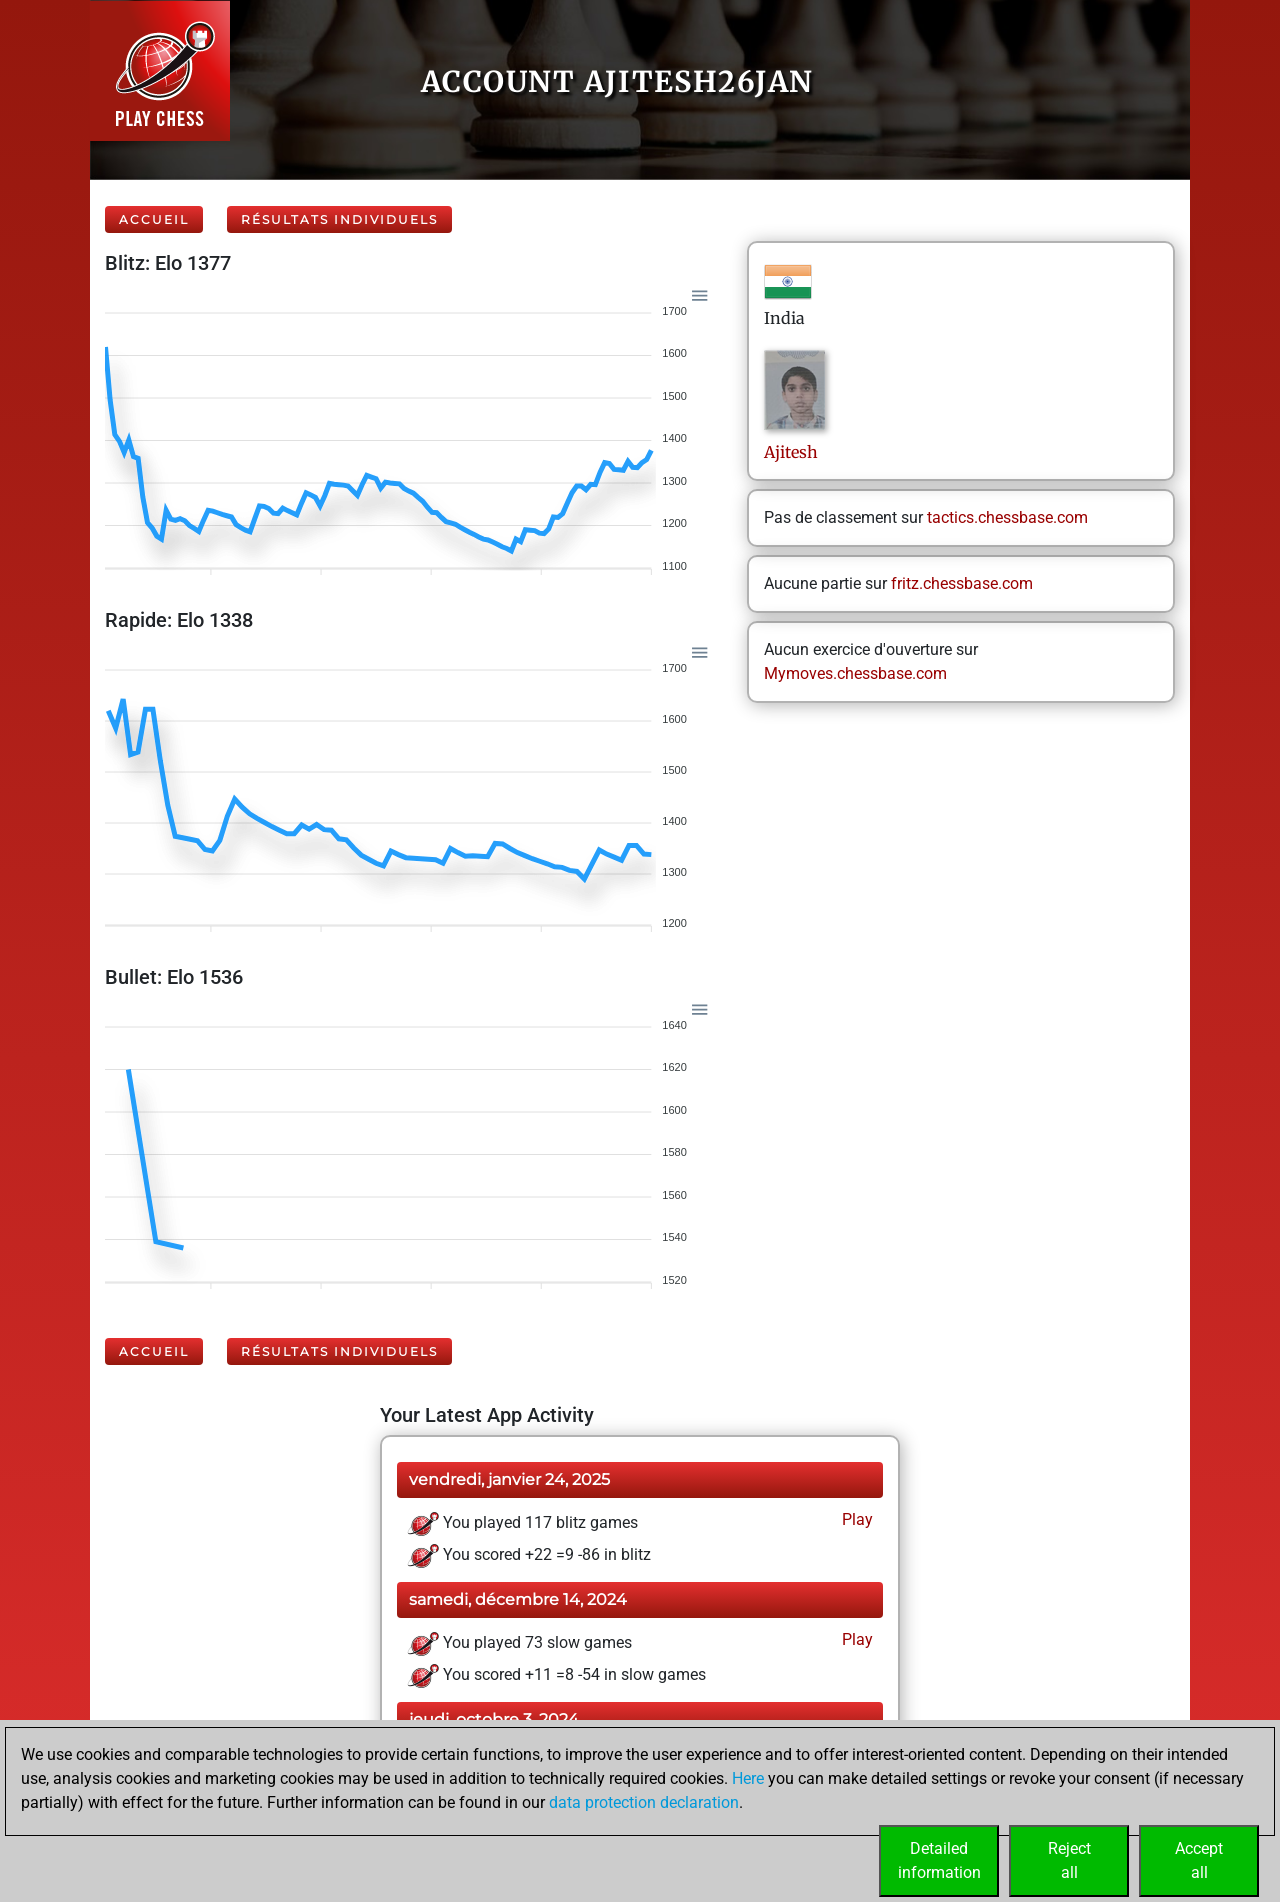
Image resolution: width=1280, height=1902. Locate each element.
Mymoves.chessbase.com (855, 673)
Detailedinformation (939, 1860)
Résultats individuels (339, 219)
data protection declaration (644, 1802)
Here (748, 1778)
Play (855, 1519)
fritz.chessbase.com (962, 583)
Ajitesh (793, 452)
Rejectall (1069, 1860)
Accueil (154, 219)
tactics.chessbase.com (1007, 517)
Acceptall (1199, 1860)
